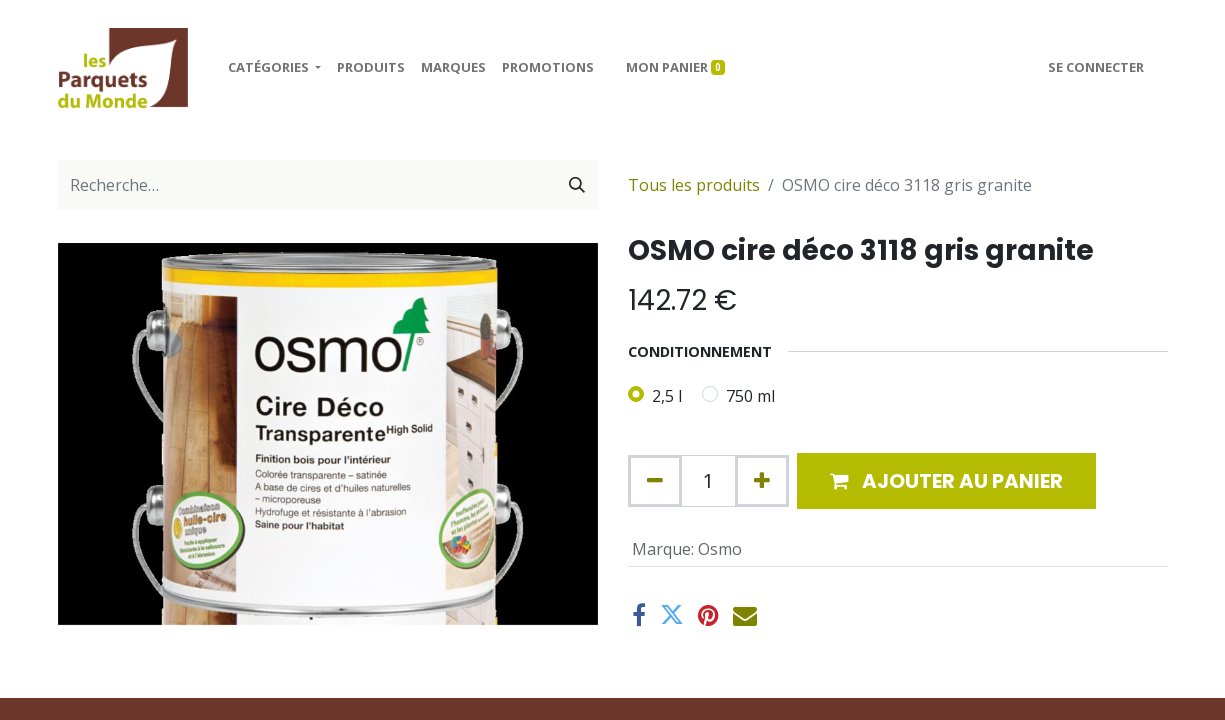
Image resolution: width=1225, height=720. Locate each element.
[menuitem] (371, 68)
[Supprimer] (655, 481)
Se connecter (1096, 67)
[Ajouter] (762, 481)
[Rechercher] (577, 185)
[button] (946, 481)
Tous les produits (694, 185)
